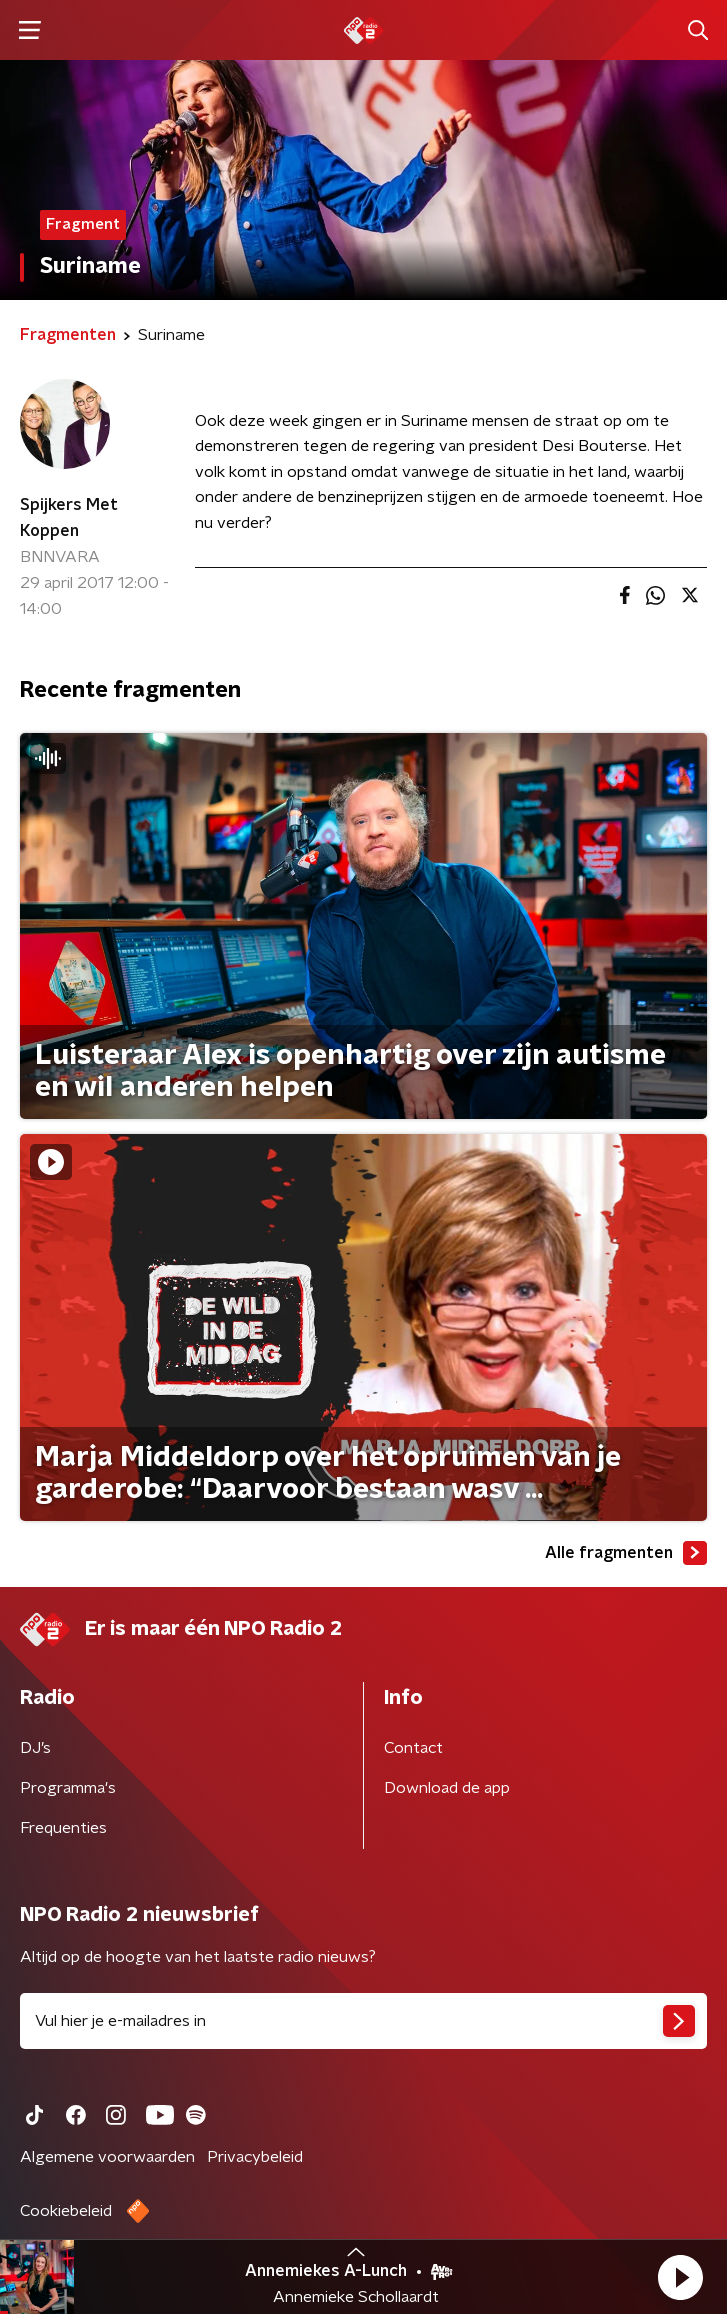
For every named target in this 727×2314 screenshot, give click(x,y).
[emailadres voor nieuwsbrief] (363, 2021)
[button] (680, 2277)
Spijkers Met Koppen (69, 518)
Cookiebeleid (66, 2211)
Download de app (447, 1788)
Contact (413, 1748)
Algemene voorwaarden (107, 2157)
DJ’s (35, 1748)
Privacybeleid (255, 2157)
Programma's (68, 1788)
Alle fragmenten (626, 1553)
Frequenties (63, 1828)
